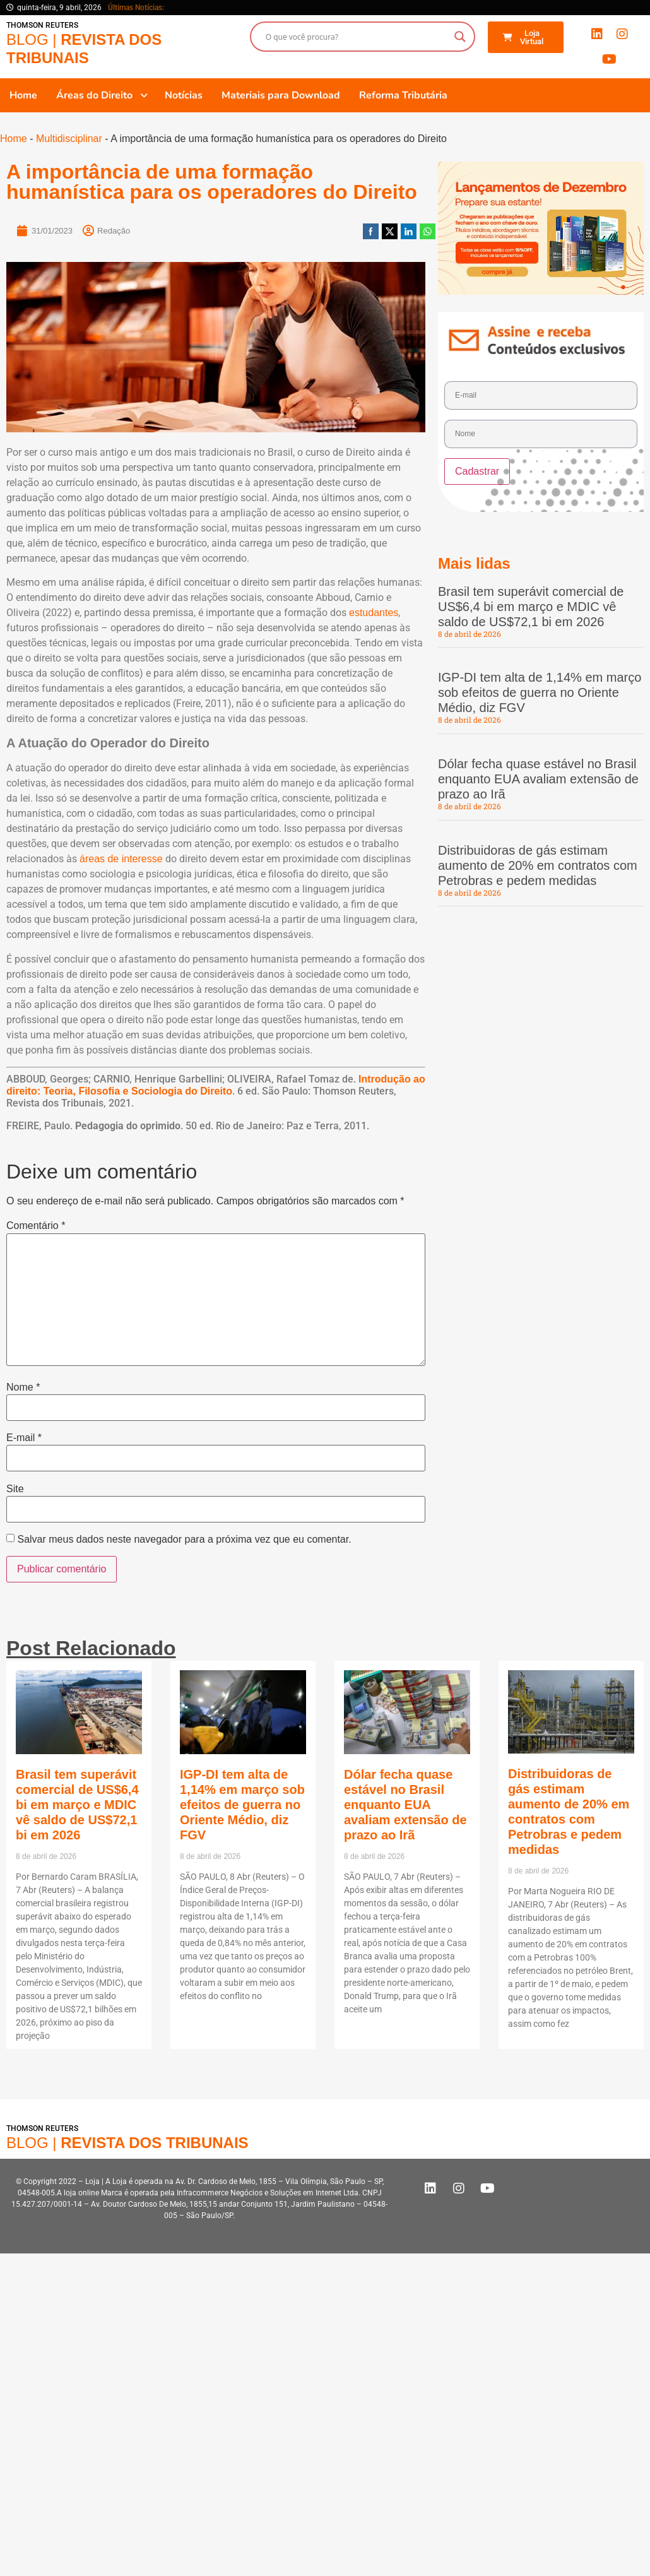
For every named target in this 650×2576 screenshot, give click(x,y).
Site (15, 1489)
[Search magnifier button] (460, 36)
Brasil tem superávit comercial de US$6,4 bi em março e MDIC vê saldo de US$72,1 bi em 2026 (531, 607)
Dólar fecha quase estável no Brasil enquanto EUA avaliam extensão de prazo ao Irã (538, 779)
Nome (23, 1387)
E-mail (24, 1438)
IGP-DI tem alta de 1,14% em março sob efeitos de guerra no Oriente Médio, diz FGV (539, 692)
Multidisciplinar (69, 138)
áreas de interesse (121, 858)
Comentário (35, 1226)
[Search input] (357, 36)
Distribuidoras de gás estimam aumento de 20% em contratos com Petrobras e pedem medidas (537, 865)
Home (13, 138)
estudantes (373, 612)
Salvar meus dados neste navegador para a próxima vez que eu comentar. (184, 1539)
